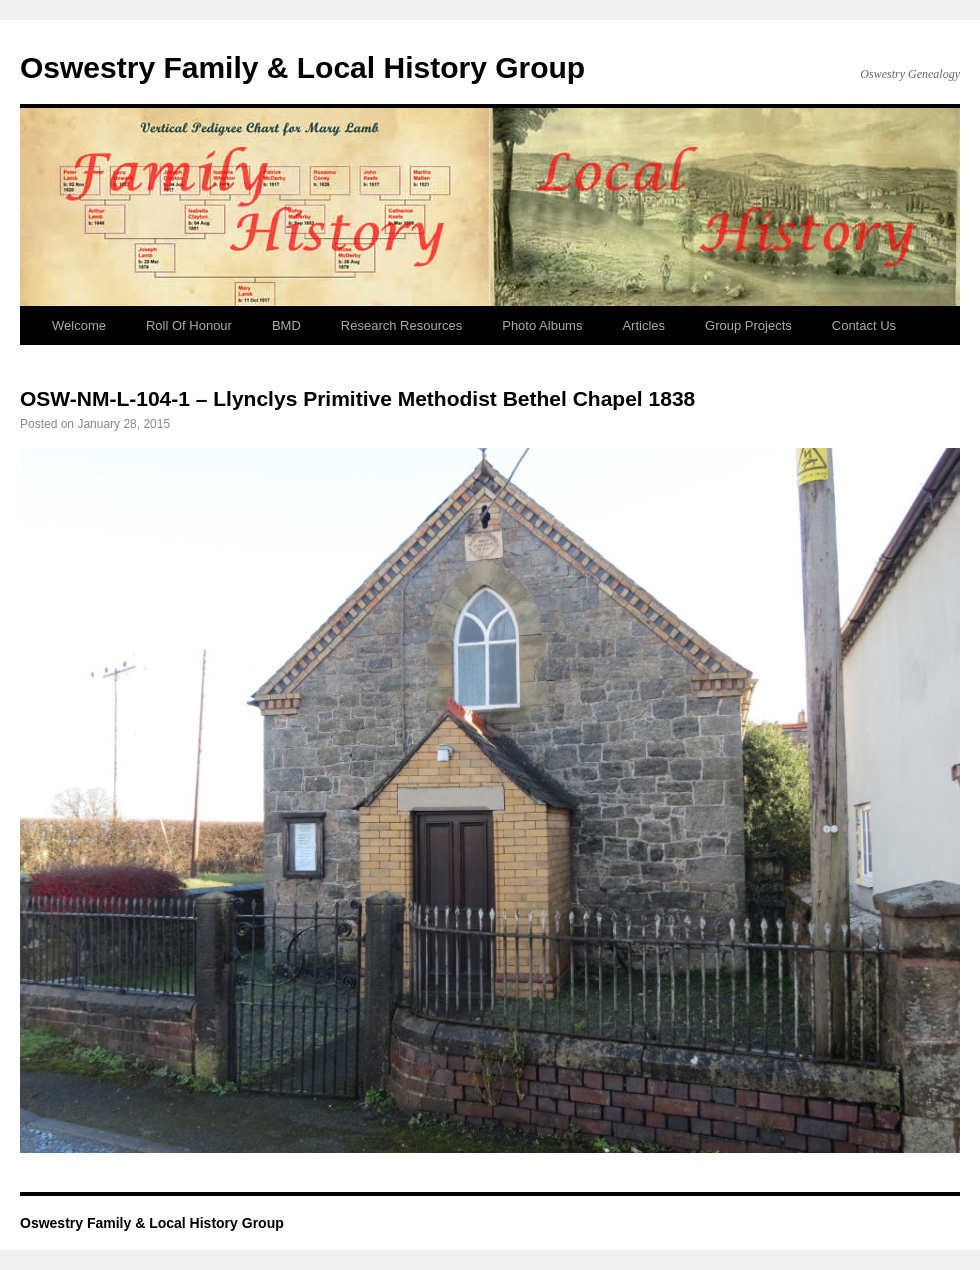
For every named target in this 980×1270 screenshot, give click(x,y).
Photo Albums (542, 325)
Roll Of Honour (189, 325)
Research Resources (401, 325)
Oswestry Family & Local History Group (302, 67)
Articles (643, 325)
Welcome (79, 325)
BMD (286, 325)
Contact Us (864, 325)
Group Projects (748, 325)
